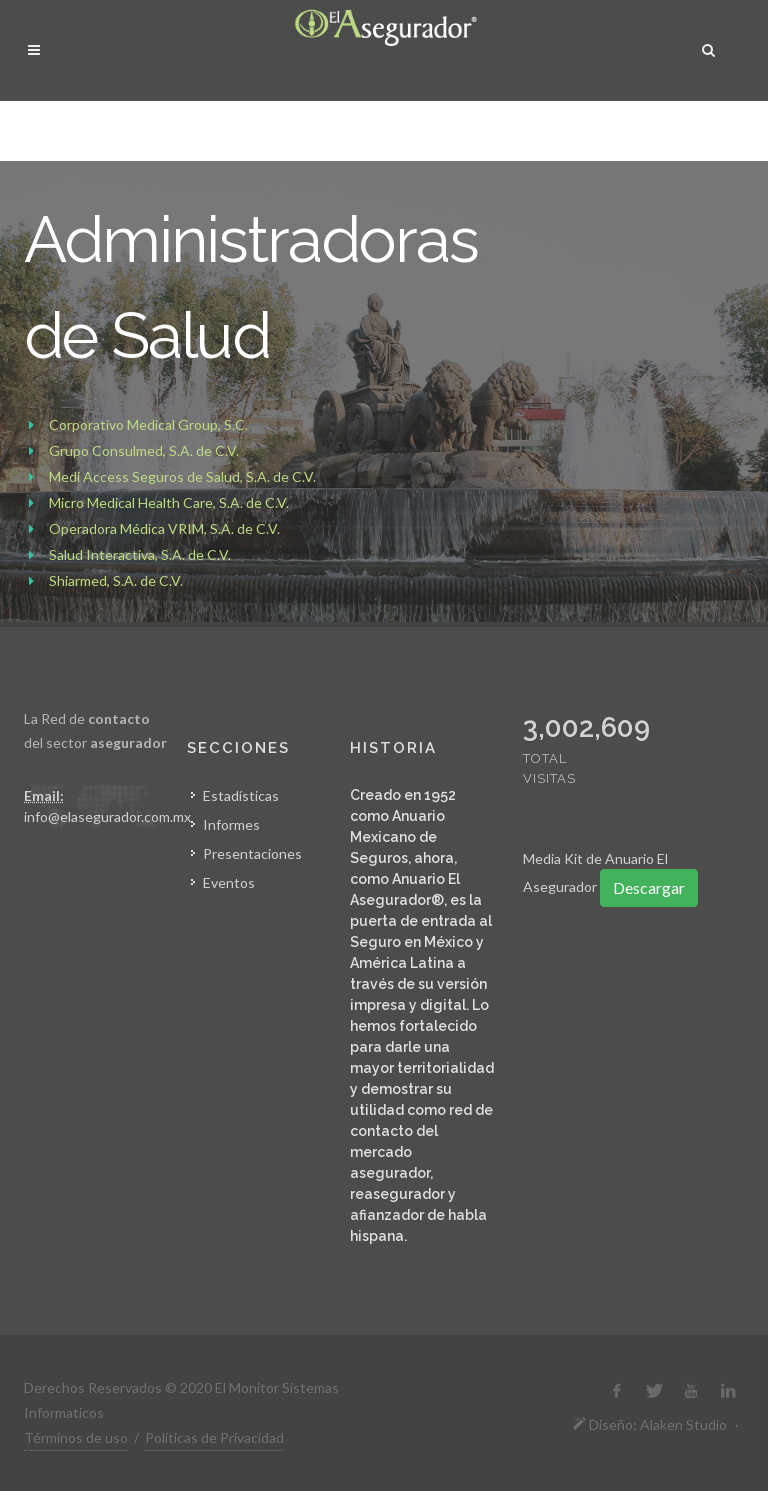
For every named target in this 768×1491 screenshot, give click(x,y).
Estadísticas (241, 795)
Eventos (229, 882)
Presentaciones (252, 853)
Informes (231, 824)
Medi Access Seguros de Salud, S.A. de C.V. (182, 476)
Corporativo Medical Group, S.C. (148, 424)
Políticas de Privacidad (214, 1437)
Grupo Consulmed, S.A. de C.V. (144, 450)
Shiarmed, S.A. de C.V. (116, 580)
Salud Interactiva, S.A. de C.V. (140, 554)
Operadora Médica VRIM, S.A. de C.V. (164, 528)
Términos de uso (76, 1437)
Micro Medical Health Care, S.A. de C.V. (169, 502)
